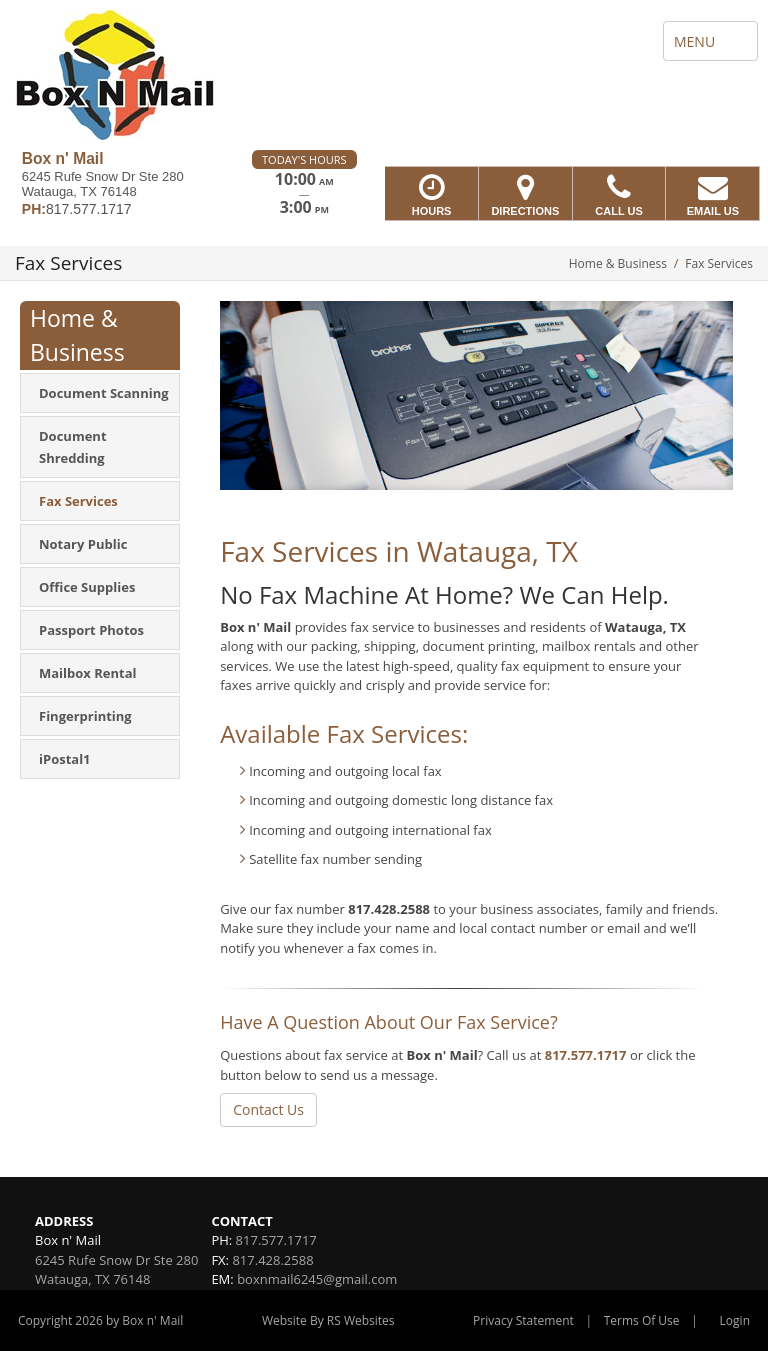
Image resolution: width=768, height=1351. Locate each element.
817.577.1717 (586, 1055)
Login (735, 1320)
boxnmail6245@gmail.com (317, 1279)
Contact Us (268, 1109)
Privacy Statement (523, 1320)
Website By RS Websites (328, 1320)
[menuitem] (100, 393)
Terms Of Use (642, 1320)
